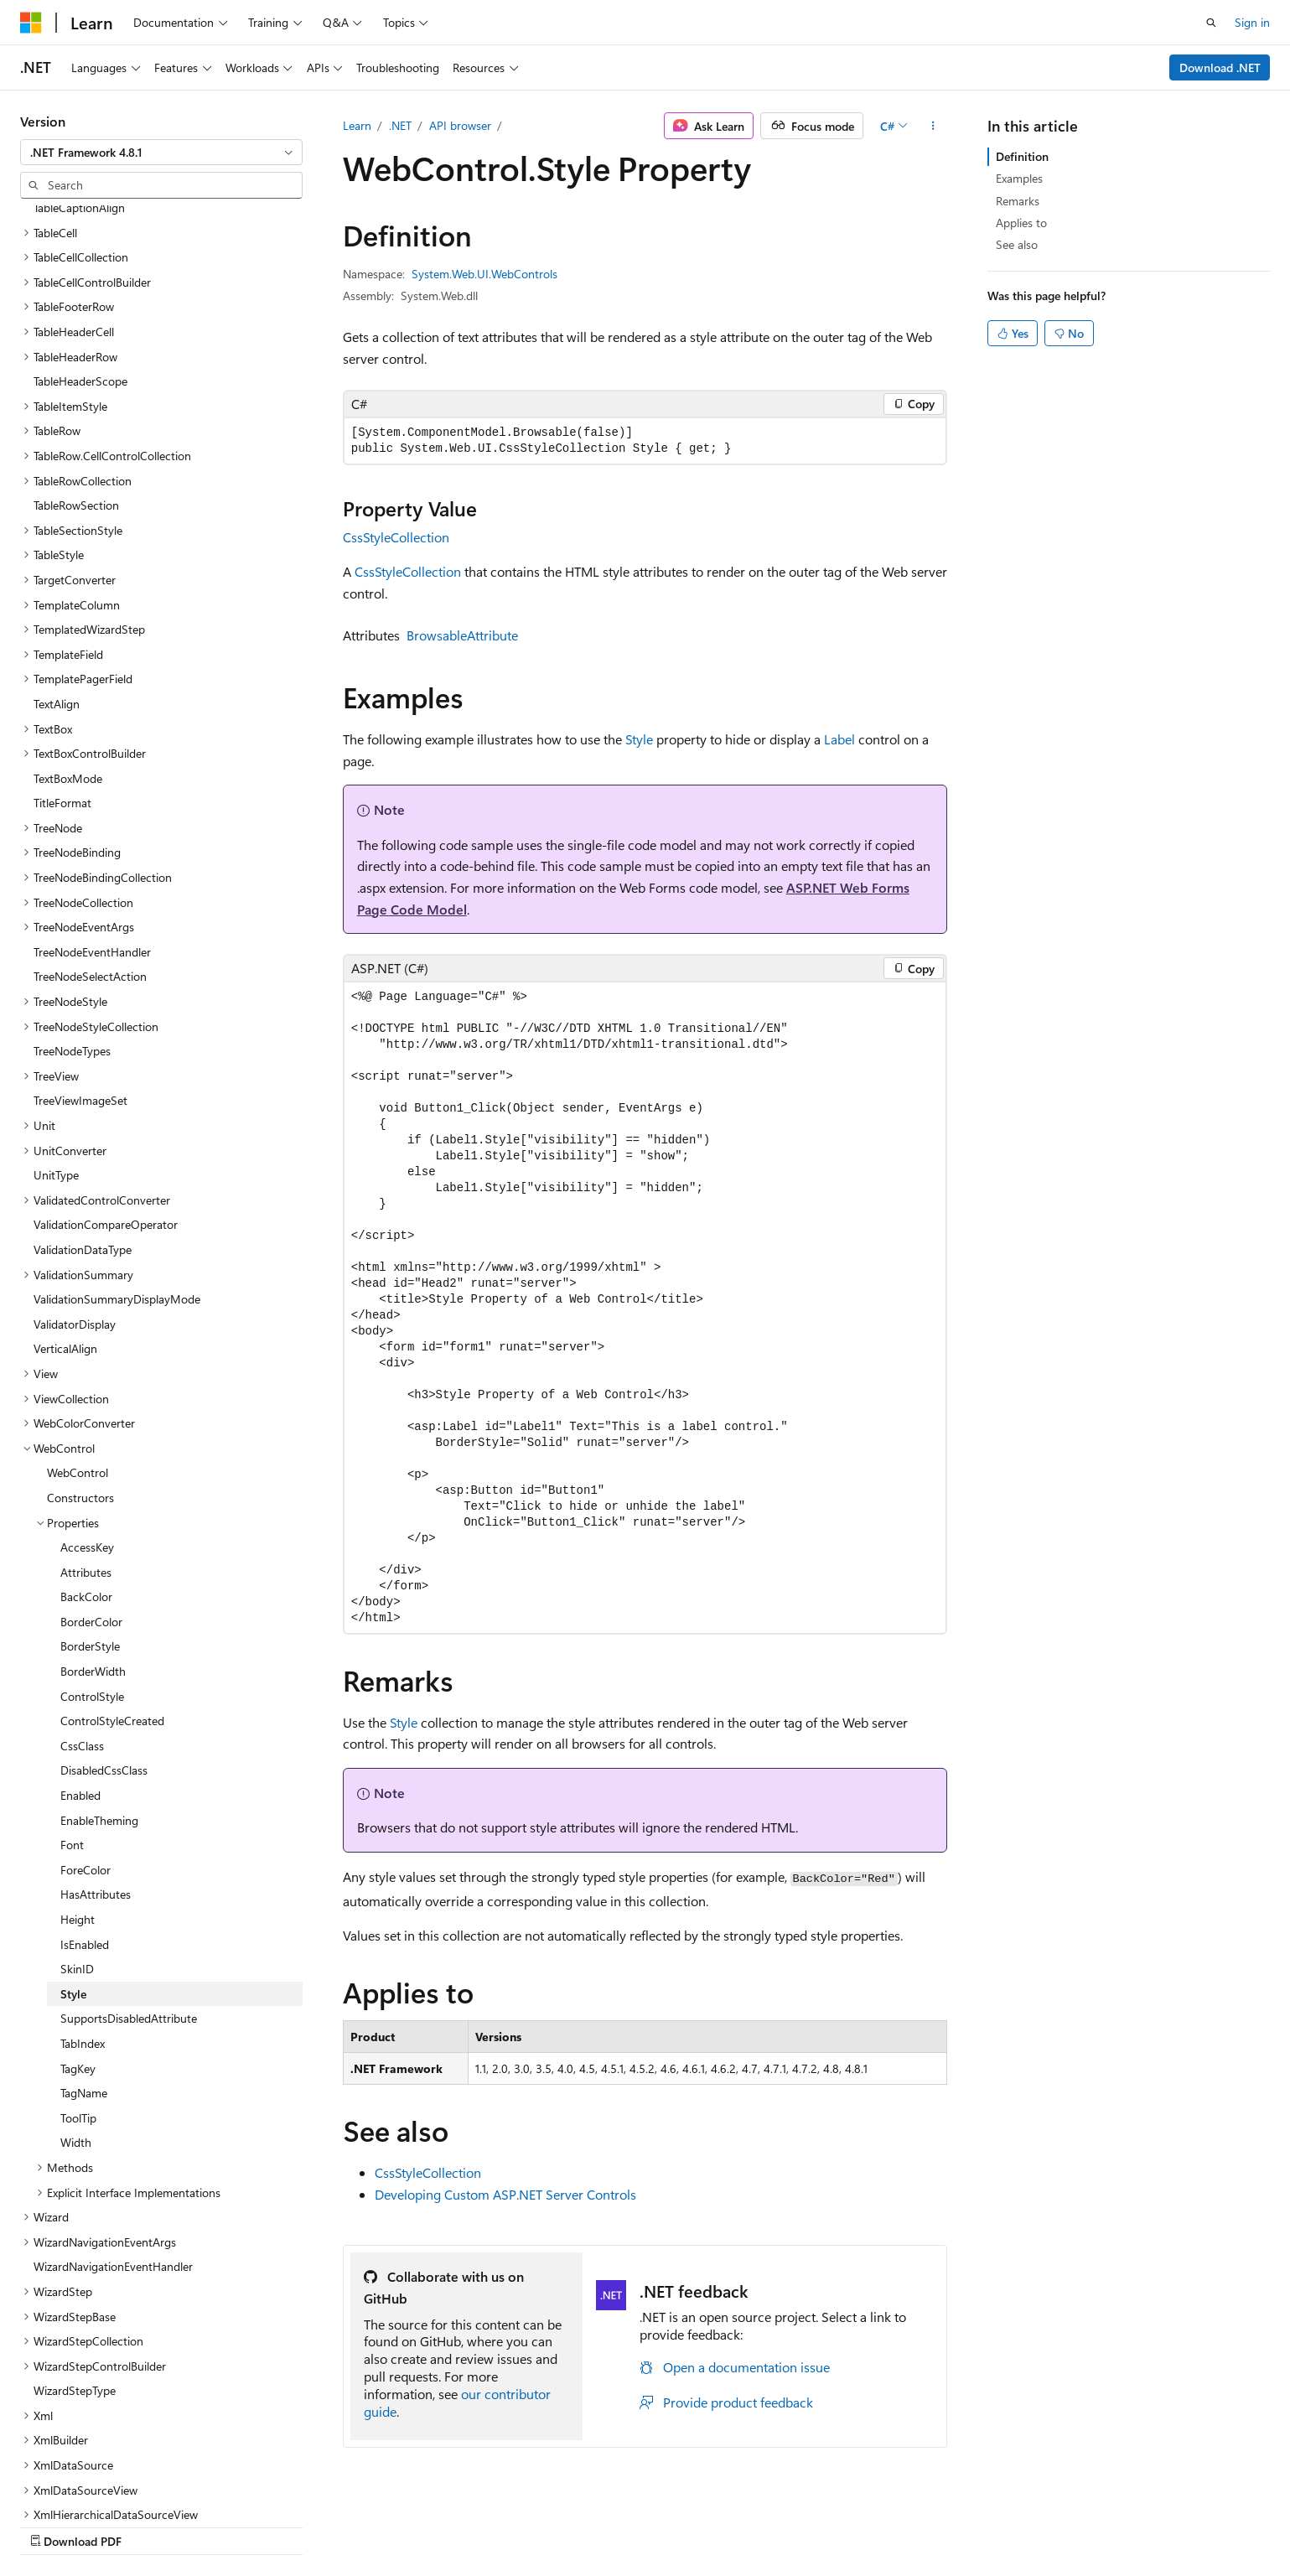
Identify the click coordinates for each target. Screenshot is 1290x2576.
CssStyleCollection (396, 537)
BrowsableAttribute (462, 635)
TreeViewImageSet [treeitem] (80, 992)
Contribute (882, 2524)
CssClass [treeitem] (82, 1638)
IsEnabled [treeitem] (84, 1836)
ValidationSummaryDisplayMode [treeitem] (117, 1191)
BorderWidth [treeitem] (93, 1563)
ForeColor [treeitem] (85, 1762)
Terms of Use (1033, 2524)
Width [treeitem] (75, 2034)
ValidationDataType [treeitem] (83, 1141)
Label (839, 739)
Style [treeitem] (73, 1886)
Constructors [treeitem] (80, 1389)
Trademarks (1115, 2524)
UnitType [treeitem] (56, 1067)
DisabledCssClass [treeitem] (104, 1662)
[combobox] (161, 152)
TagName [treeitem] (83, 1985)
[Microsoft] (31, 23)
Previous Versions (735, 2524)
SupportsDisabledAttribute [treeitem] (128, 1910)
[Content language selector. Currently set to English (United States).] (97, 2523)
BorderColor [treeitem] (91, 1513)
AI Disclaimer (637, 2524)
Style (639, 739)
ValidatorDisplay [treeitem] (75, 1216)
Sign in (1252, 22)
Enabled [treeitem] (80, 1687)
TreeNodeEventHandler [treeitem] (92, 844)
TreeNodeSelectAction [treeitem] (90, 868)
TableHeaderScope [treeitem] (80, 273)
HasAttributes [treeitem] (95, 1786)
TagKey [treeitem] (78, 1960)
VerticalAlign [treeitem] (65, 1240)
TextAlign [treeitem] (57, 596)
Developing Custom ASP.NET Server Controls (505, 2194)
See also (1017, 244)
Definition (1022, 156)
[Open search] (1211, 23)
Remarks (1017, 201)
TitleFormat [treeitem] (62, 694)
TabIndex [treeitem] (82, 1935)
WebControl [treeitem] (77, 1364)
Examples (1019, 178)
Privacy (948, 2524)
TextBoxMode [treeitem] (68, 670)
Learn (357, 125)
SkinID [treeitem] (77, 1861)
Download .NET (1220, 67)
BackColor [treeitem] (86, 1488)
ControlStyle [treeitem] (92, 1588)
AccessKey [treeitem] (87, 1439)
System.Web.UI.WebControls (484, 274)
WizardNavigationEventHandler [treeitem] (113, 2158)
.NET (400, 125)
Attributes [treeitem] (85, 1464)
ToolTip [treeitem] (78, 2010)
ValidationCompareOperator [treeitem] (106, 1116)
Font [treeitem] (72, 1736)
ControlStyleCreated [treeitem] (112, 1612)
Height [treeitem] (77, 1811)
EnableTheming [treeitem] (99, 1712)
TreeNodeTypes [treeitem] (72, 943)
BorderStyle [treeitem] (90, 1538)
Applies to (1021, 223)
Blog (811, 2524)
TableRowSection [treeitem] (76, 397)
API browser (460, 125)
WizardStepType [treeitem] (75, 2282)
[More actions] (932, 125)
